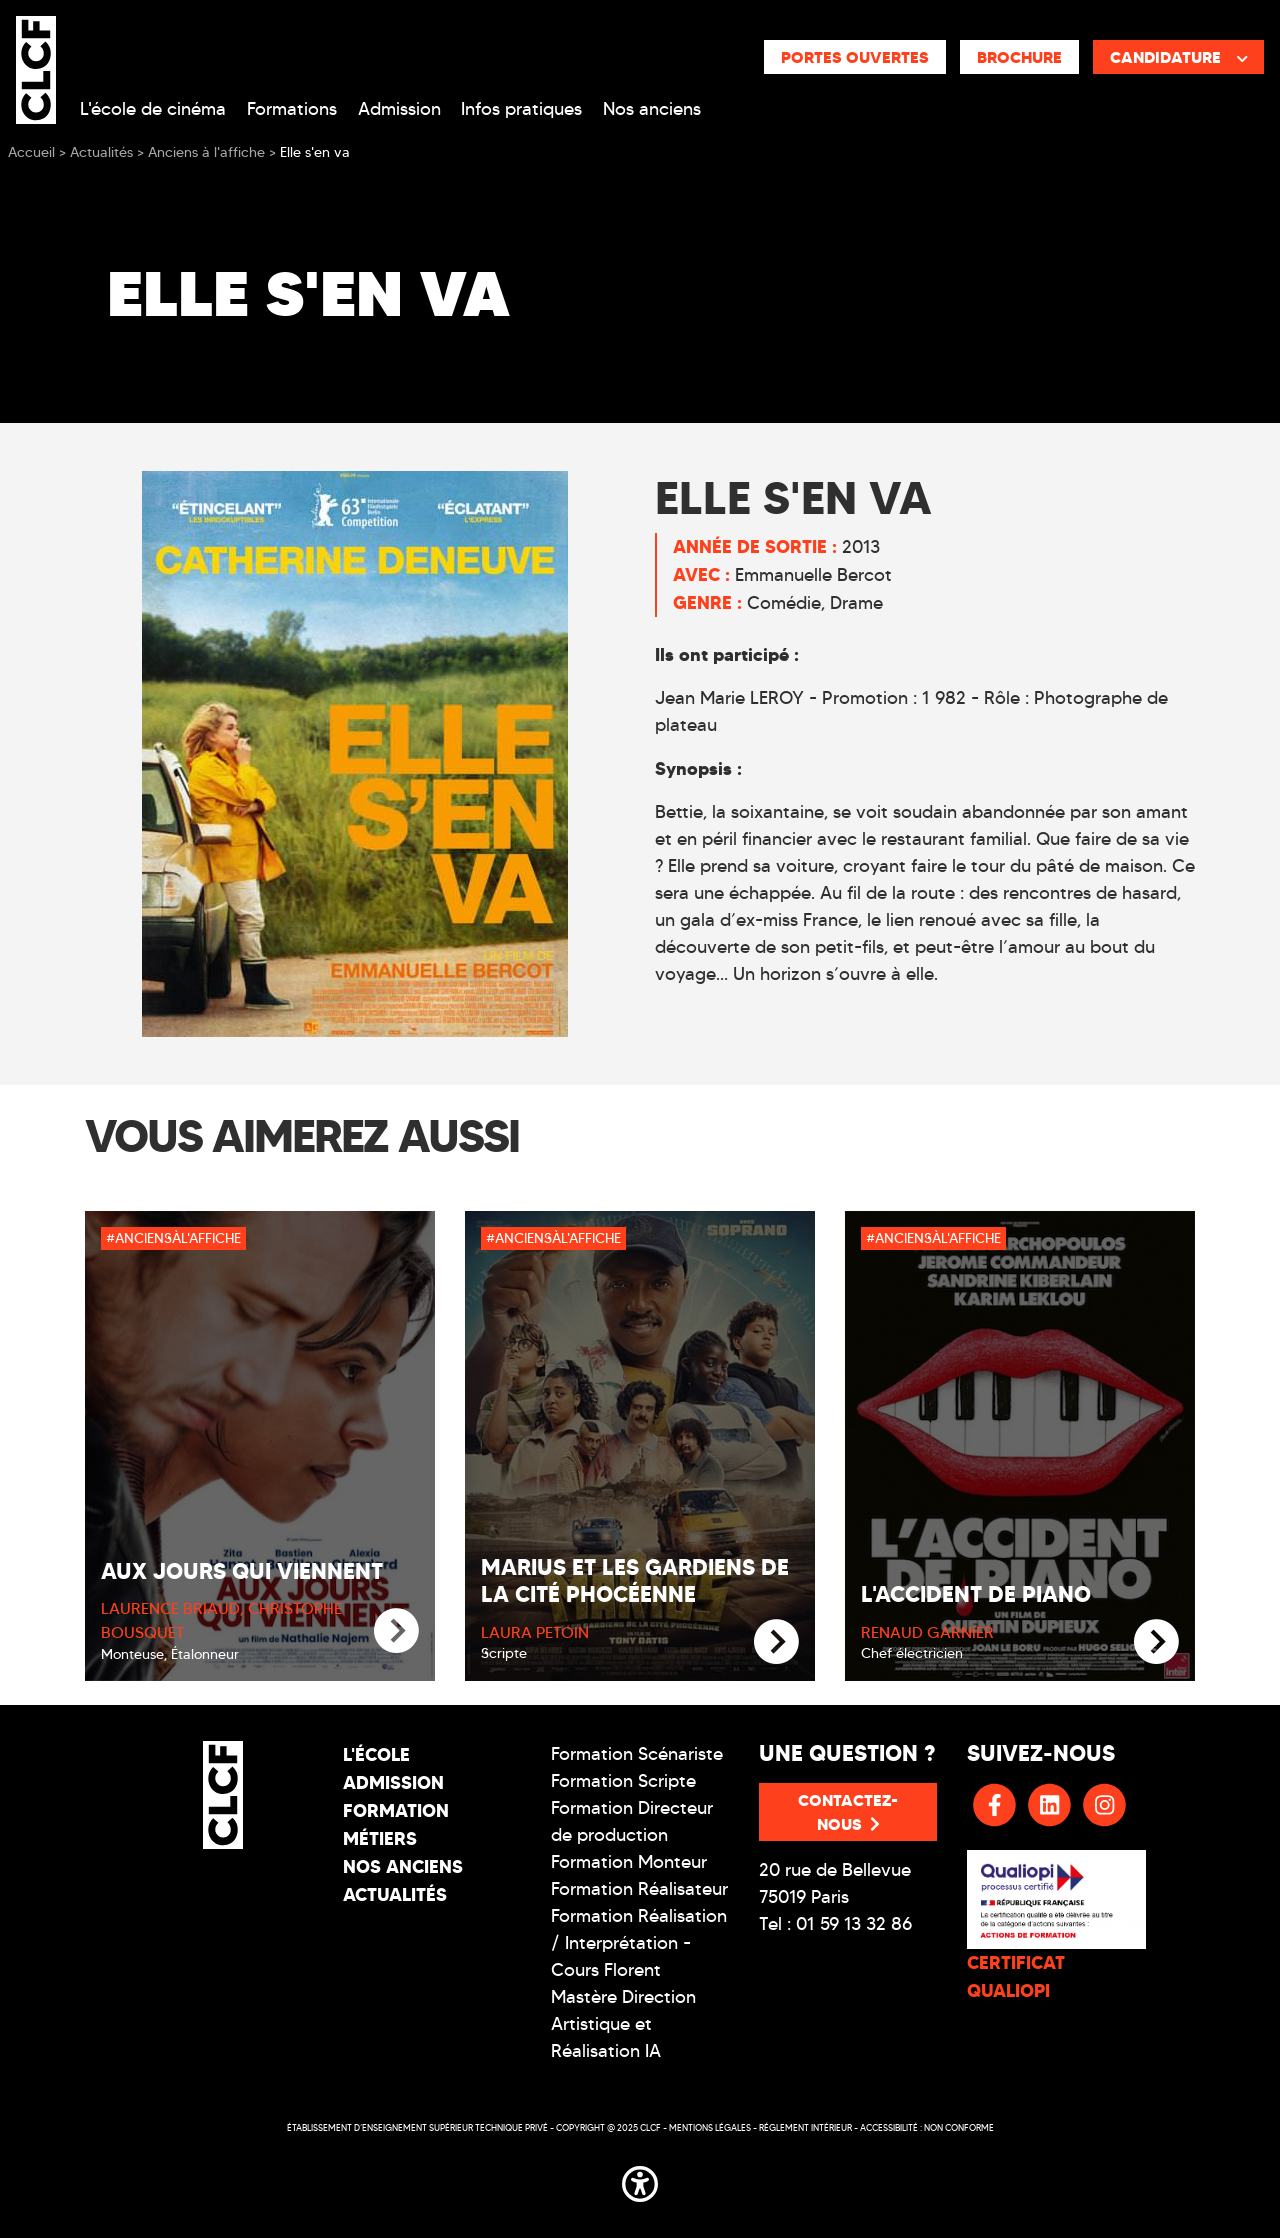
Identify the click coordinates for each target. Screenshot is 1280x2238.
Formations (292, 109)
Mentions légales (710, 2127)
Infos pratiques (521, 109)
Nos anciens (652, 109)
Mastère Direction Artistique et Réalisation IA (623, 2024)
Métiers (380, 1838)
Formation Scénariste (637, 1754)
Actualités (395, 1894)
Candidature (1179, 57)
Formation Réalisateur (639, 1889)
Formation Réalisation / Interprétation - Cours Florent (639, 1943)
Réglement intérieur (805, 2127)
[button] (640, 2181)
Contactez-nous (848, 1812)
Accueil (31, 152)
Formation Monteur (629, 1862)
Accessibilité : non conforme (927, 2127)
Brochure (1019, 57)
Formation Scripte (623, 1781)
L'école (376, 1754)
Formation (396, 1810)
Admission (399, 109)
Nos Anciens (403, 1866)
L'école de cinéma (153, 109)
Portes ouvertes (855, 57)
